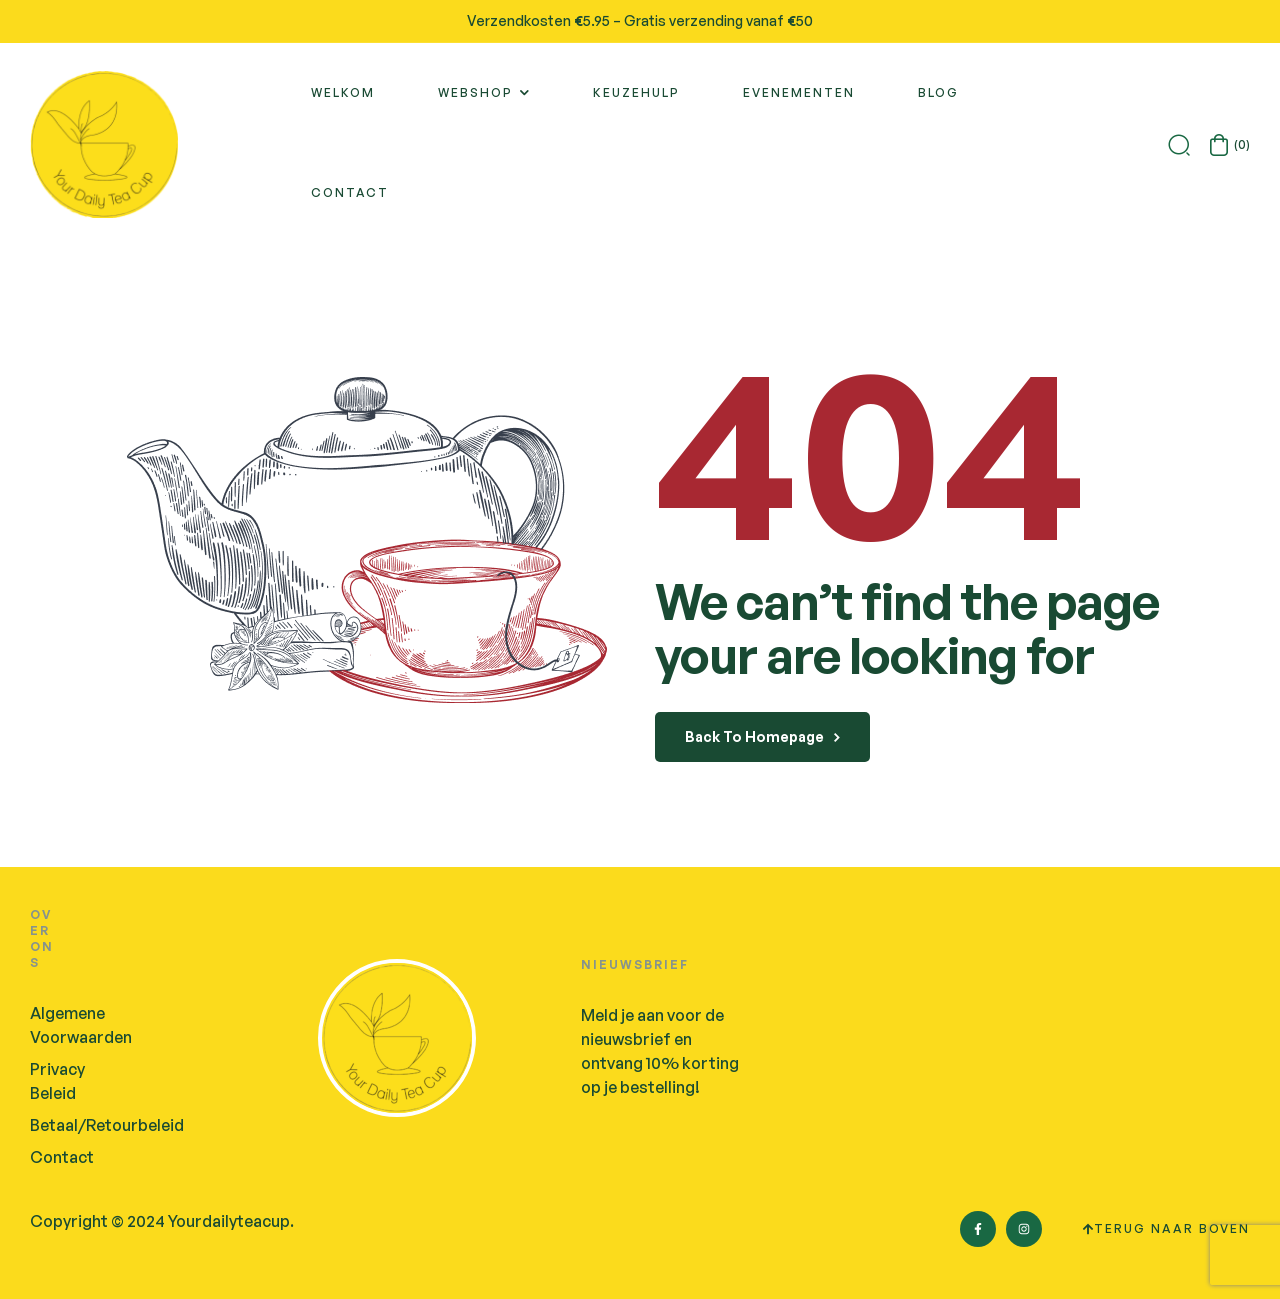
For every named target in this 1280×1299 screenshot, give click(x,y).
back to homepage (762, 736)
